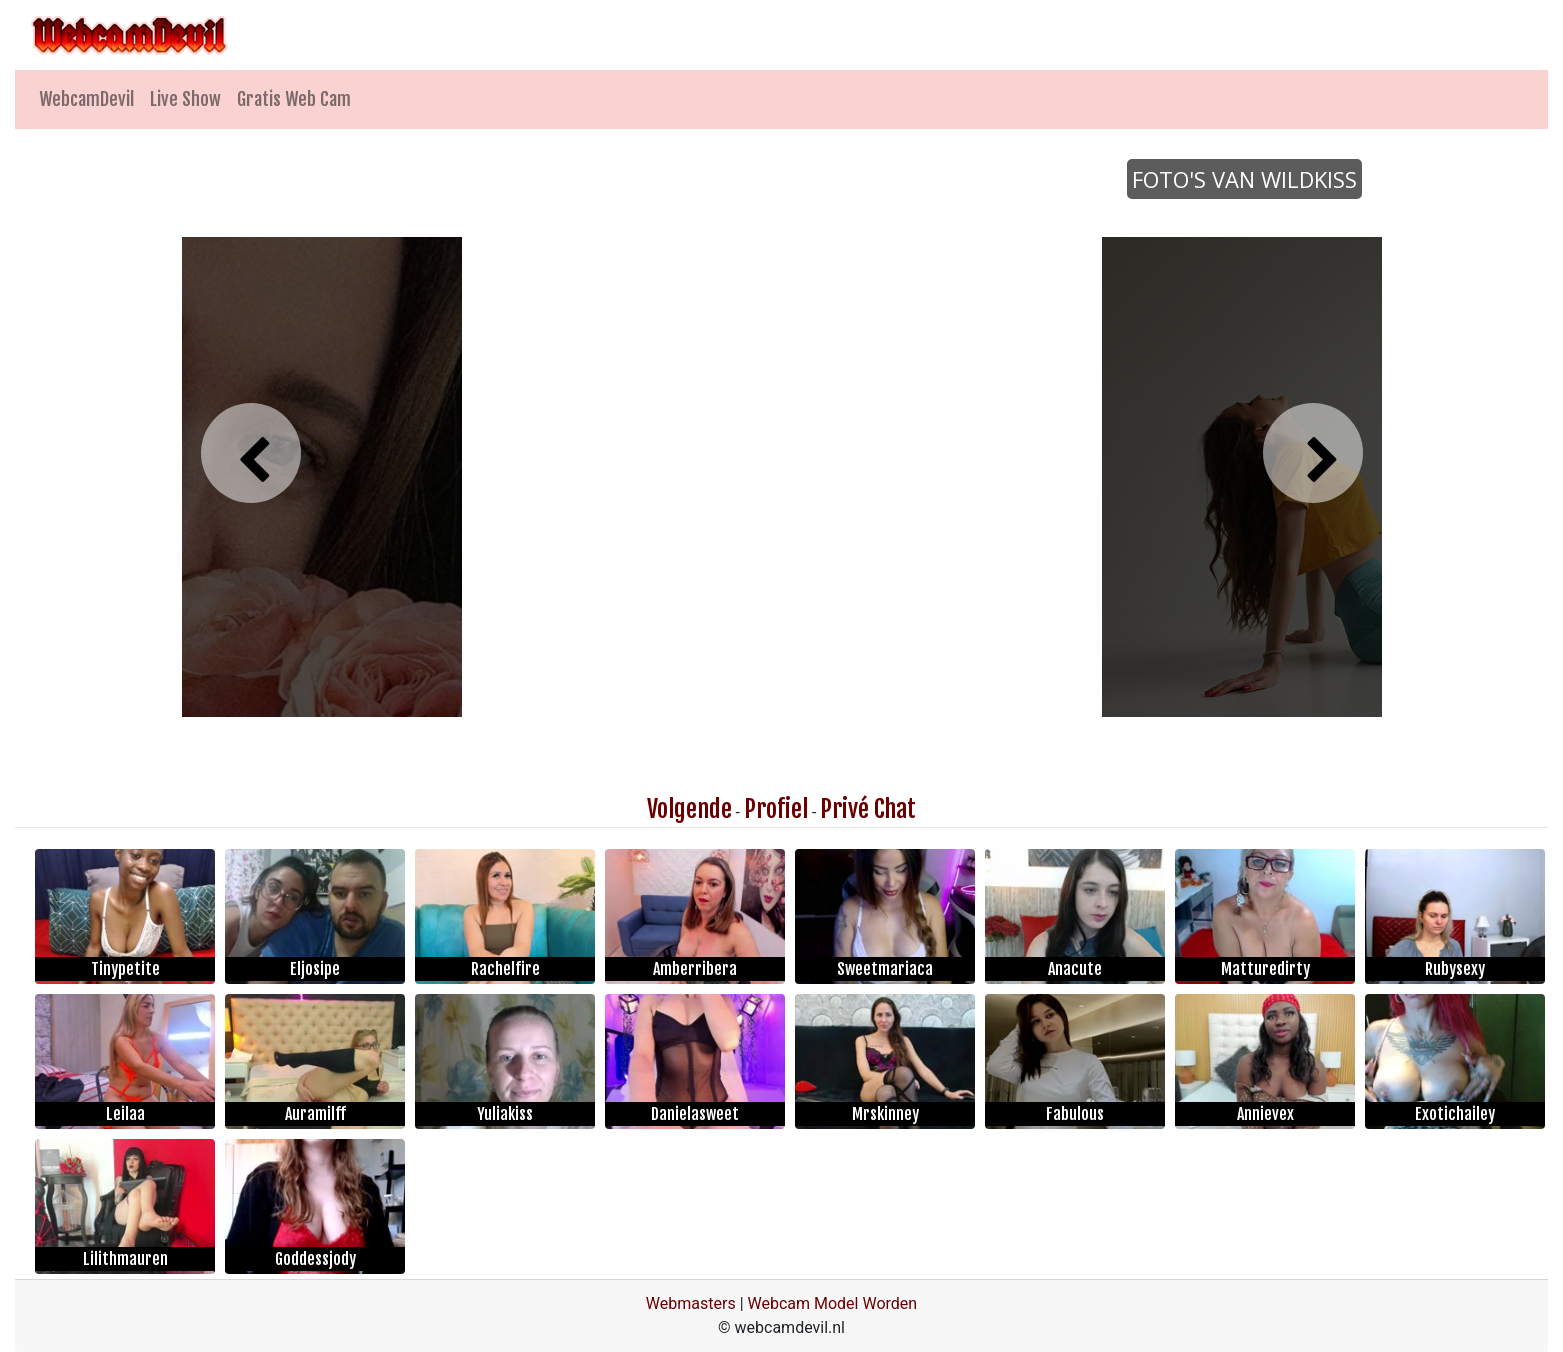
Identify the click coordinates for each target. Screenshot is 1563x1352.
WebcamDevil (86, 99)
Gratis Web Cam (294, 99)
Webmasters (691, 1303)
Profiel (776, 809)
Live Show (185, 99)
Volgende (689, 809)
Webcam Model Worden (833, 1303)
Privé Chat (868, 809)
